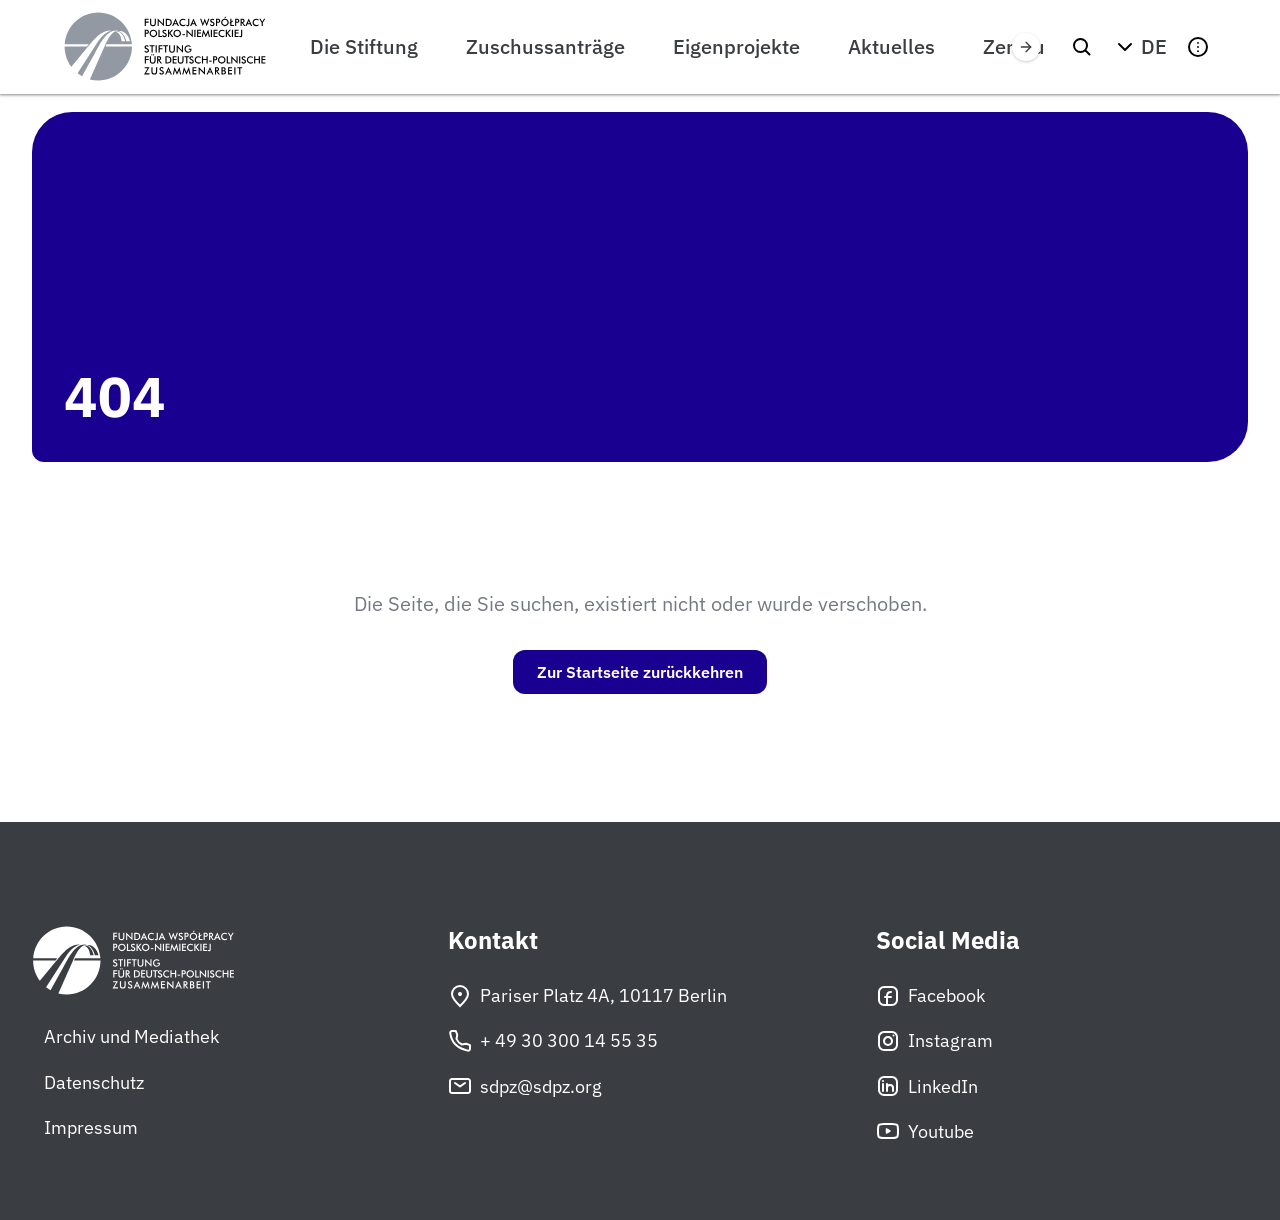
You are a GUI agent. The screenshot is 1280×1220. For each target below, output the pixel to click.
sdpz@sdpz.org (525, 1086)
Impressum (91, 1127)
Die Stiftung (364, 46)
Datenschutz (94, 1082)
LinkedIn (927, 1086)
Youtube (925, 1131)
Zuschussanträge (545, 46)
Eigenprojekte (736, 46)
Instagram (934, 1041)
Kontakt (493, 940)
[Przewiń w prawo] (1026, 47)
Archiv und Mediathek (131, 1036)
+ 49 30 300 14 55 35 (553, 1041)
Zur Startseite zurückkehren (640, 672)
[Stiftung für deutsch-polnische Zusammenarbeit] (165, 47)
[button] (1140, 47)
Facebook (930, 996)
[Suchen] (1082, 47)
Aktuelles (891, 46)
